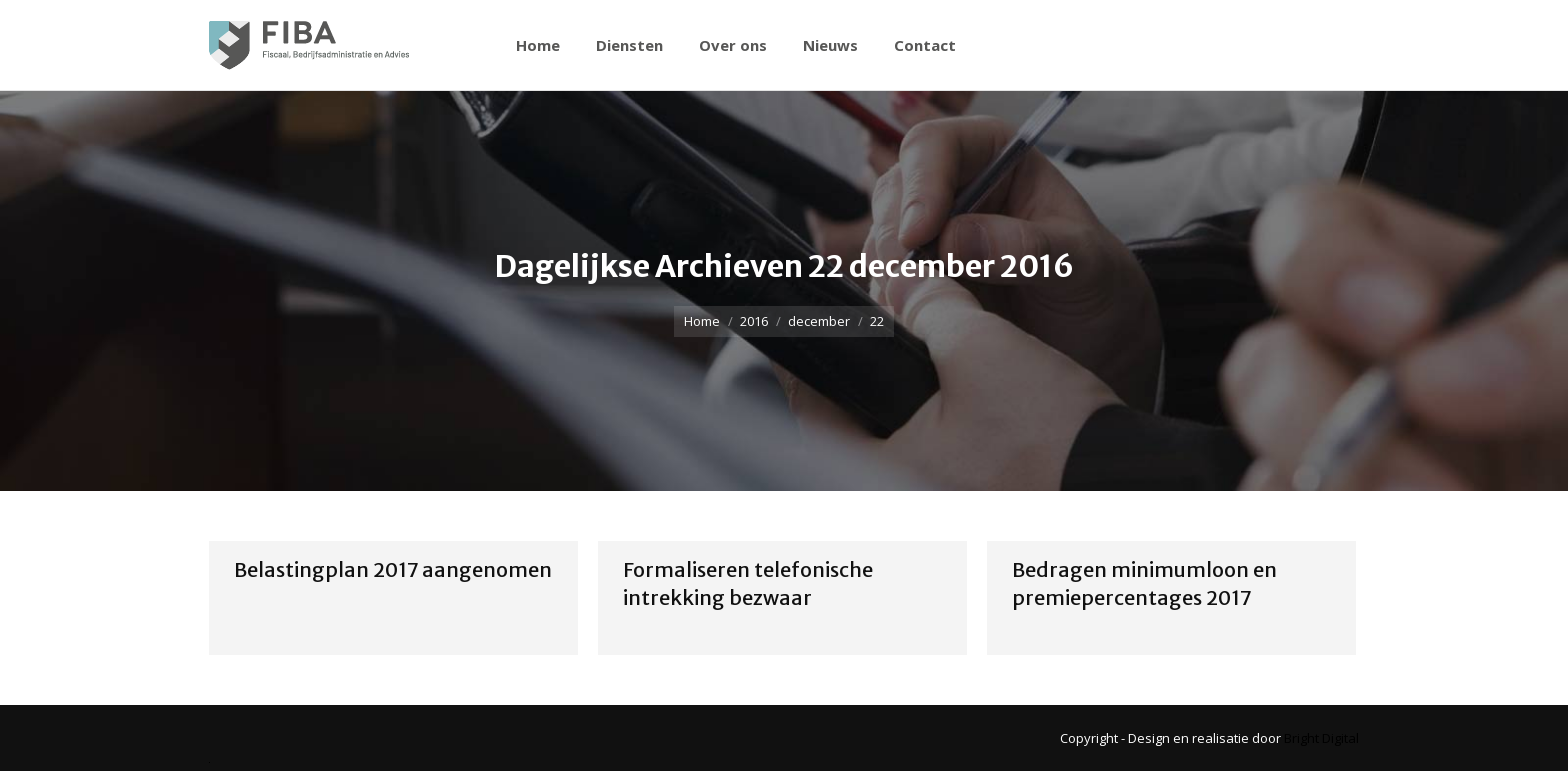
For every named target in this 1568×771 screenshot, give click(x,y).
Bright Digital (1321, 738)
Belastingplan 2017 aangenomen (393, 569)
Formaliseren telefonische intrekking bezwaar (748, 583)
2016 (754, 321)
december (819, 321)
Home (702, 321)
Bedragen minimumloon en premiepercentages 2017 (1144, 583)
